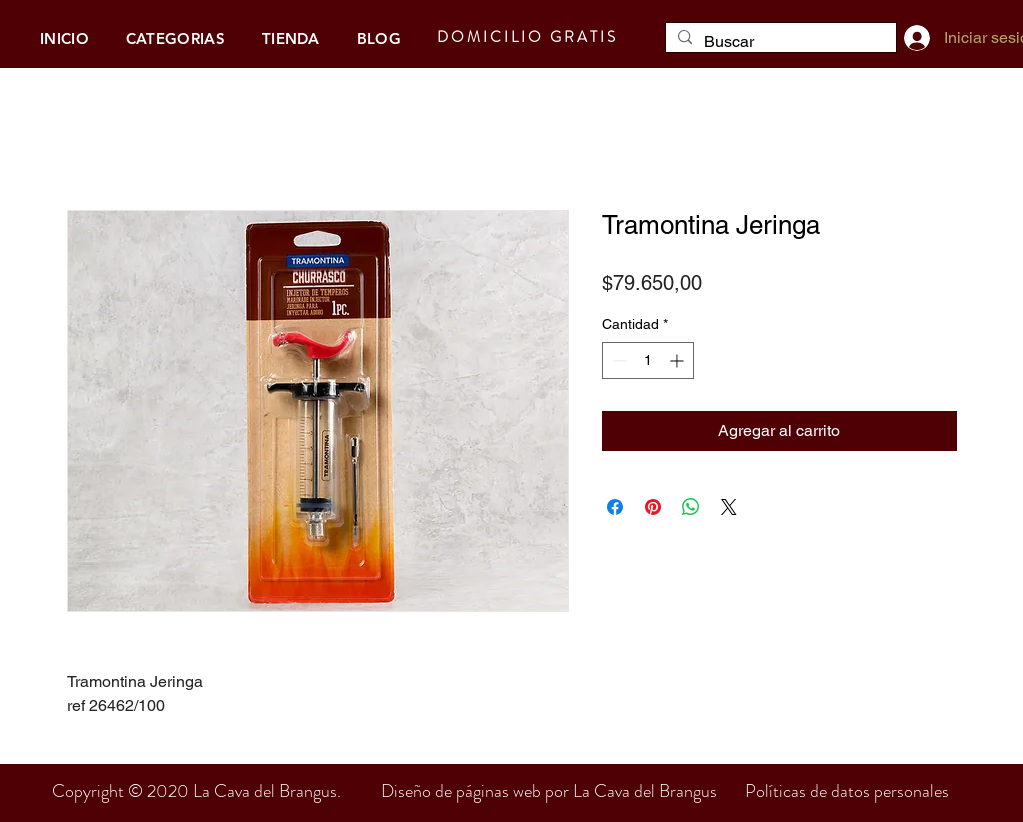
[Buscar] (779, 42)
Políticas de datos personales (847, 791)
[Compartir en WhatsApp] (691, 507)
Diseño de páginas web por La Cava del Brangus (563, 791)
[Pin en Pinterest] (653, 507)
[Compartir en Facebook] (615, 507)
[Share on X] (729, 507)
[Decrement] (617, 360)
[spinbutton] (648, 360)
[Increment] (678, 360)
